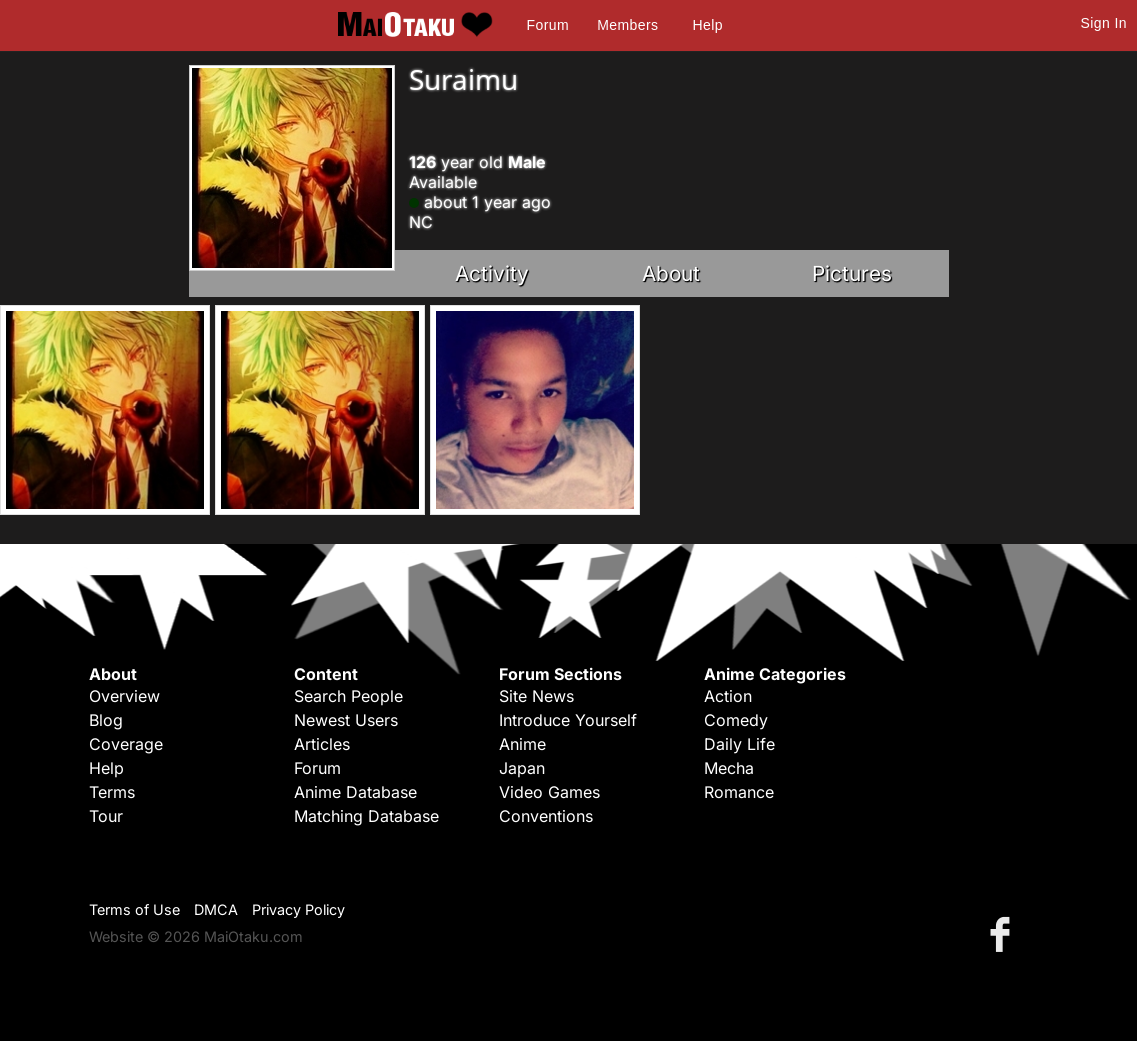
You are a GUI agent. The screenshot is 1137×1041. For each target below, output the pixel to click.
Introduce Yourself (568, 720)
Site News (536, 696)
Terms (112, 792)
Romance (739, 792)
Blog (106, 720)
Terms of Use (134, 909)
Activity (492, 273)
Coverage (126, 744)
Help (708, 25)
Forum (548, 25)
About (671, 273)
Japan (522, 768)
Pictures (852, 273)
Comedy (736, 720)
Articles (322, 744)
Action (728, 696)
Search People (348, 696)
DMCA (216, 909)
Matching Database (366, 816)
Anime (522, 744)
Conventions (546, 816)
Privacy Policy (298, 909)
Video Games (549, 792)
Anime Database (355, 792)
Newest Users (346, 720)
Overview (124, 696)
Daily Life (739, 744)
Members (627, 25)
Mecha (729, 768)
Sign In (1104, 23)
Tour (106, 816)
